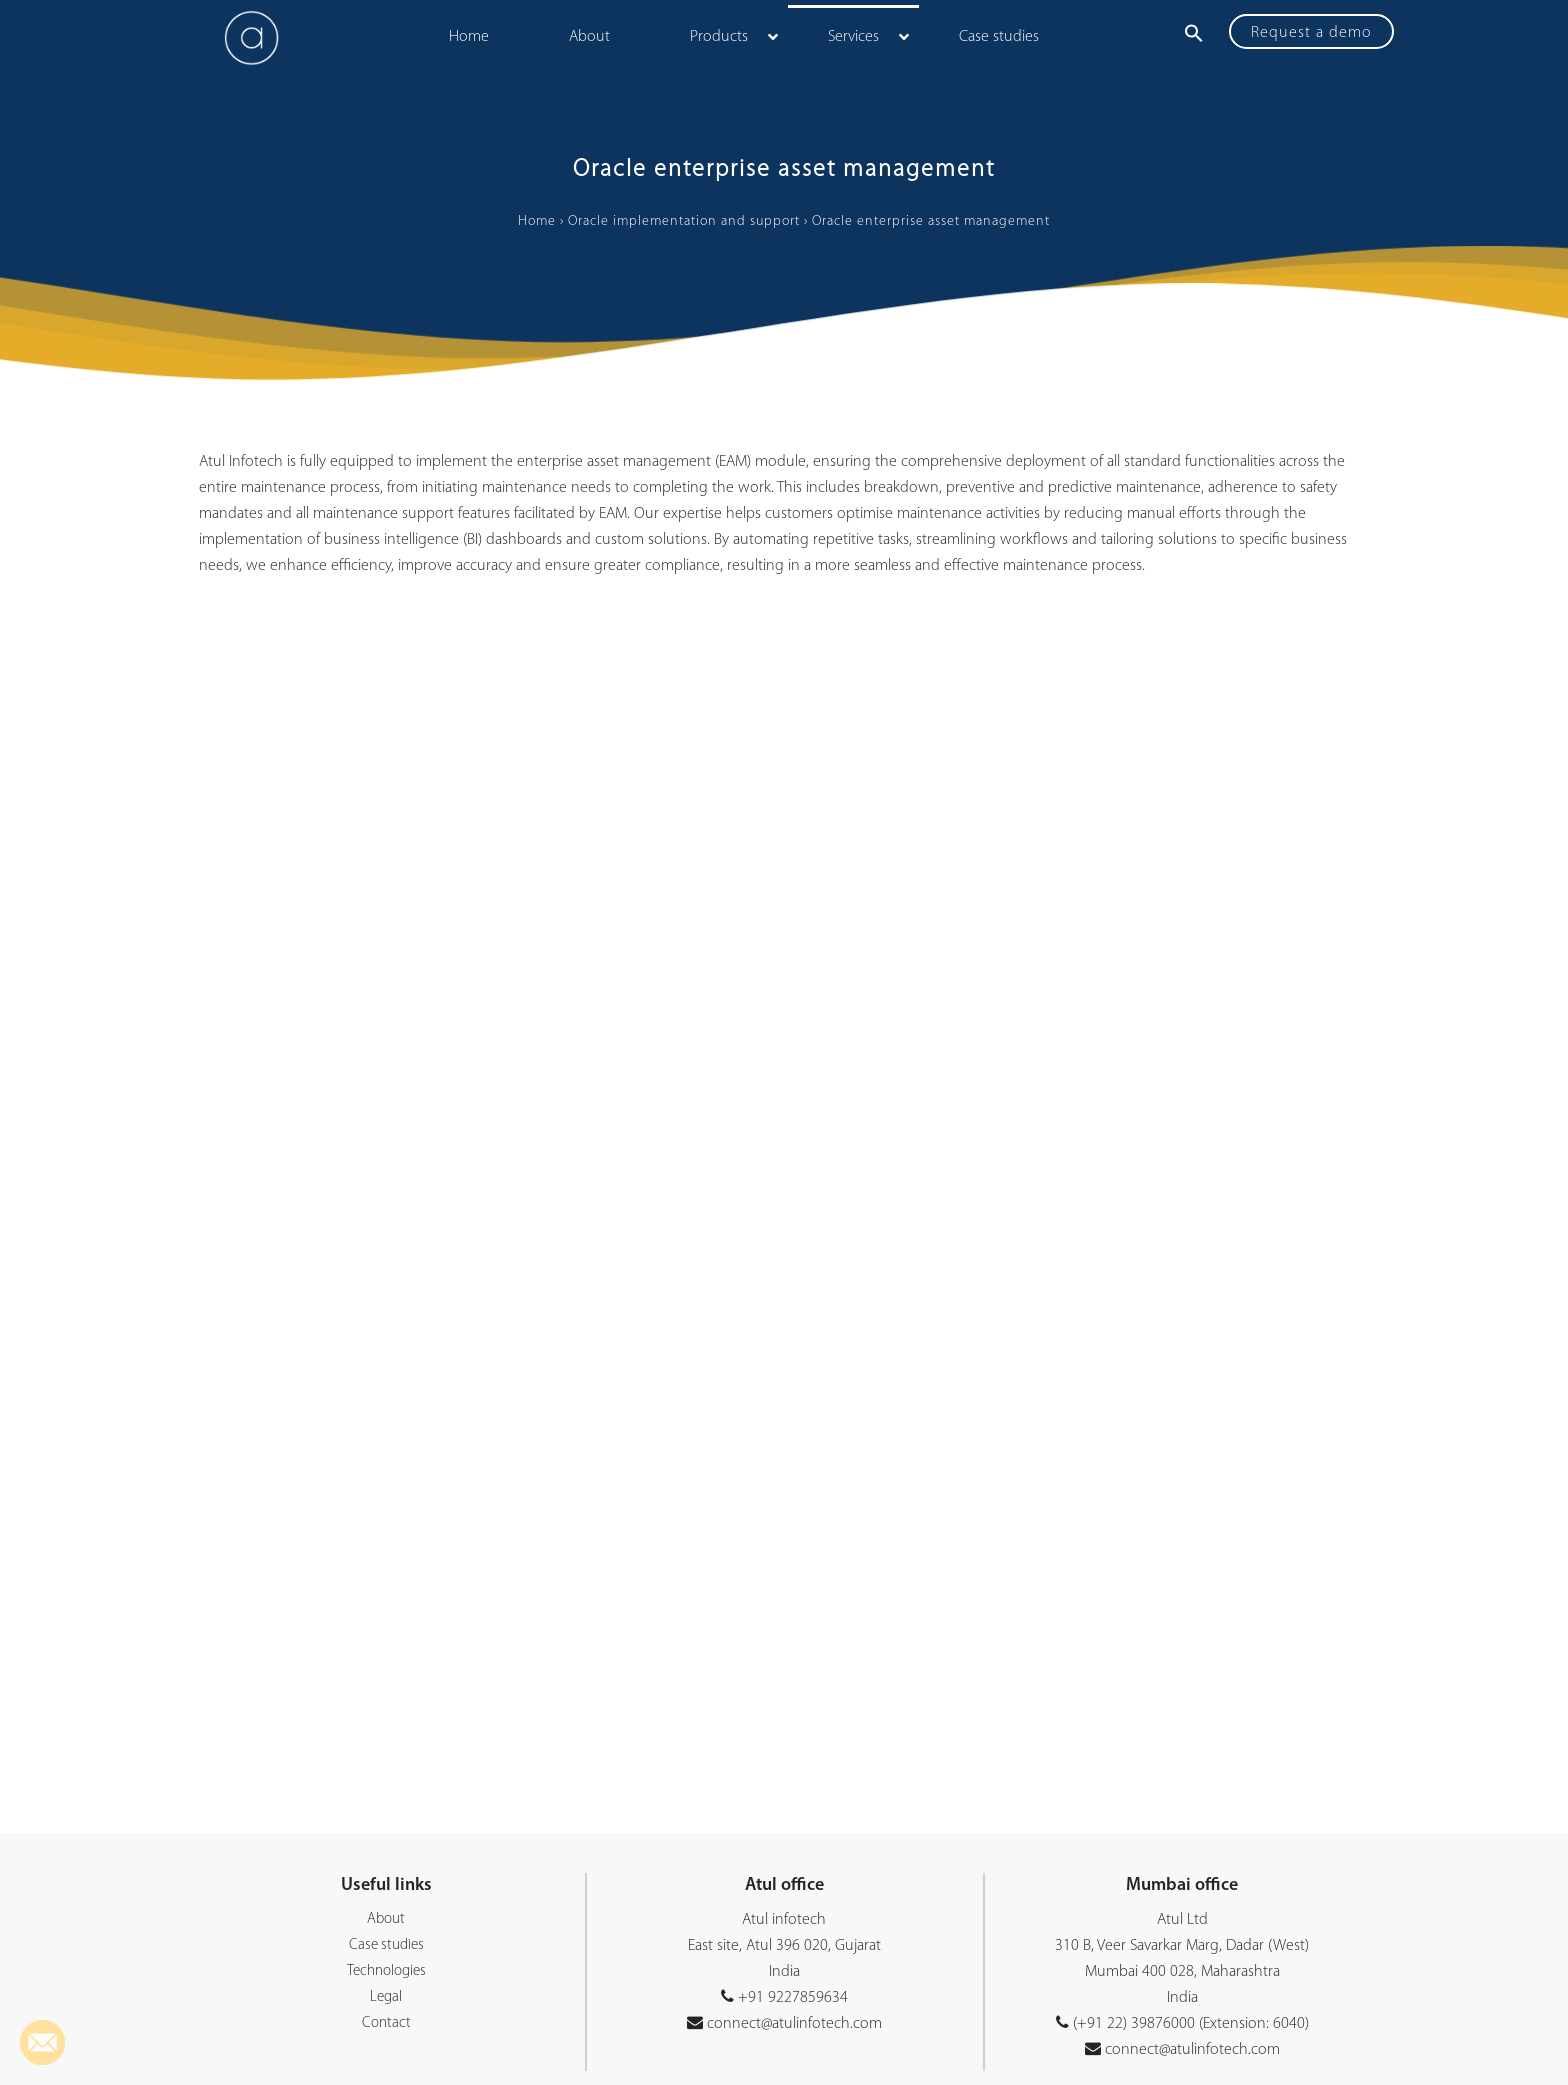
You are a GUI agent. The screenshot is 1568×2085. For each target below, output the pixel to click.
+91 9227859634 (793, 1998)
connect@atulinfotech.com (792, 2024)
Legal (386, 1997)
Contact (386, 2023)
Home (537, 221)
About (386, 1919)
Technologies (386, 1971)
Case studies (386, 1945)
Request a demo (1311, 33)
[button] (1194, 33)
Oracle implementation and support (684, 221)
